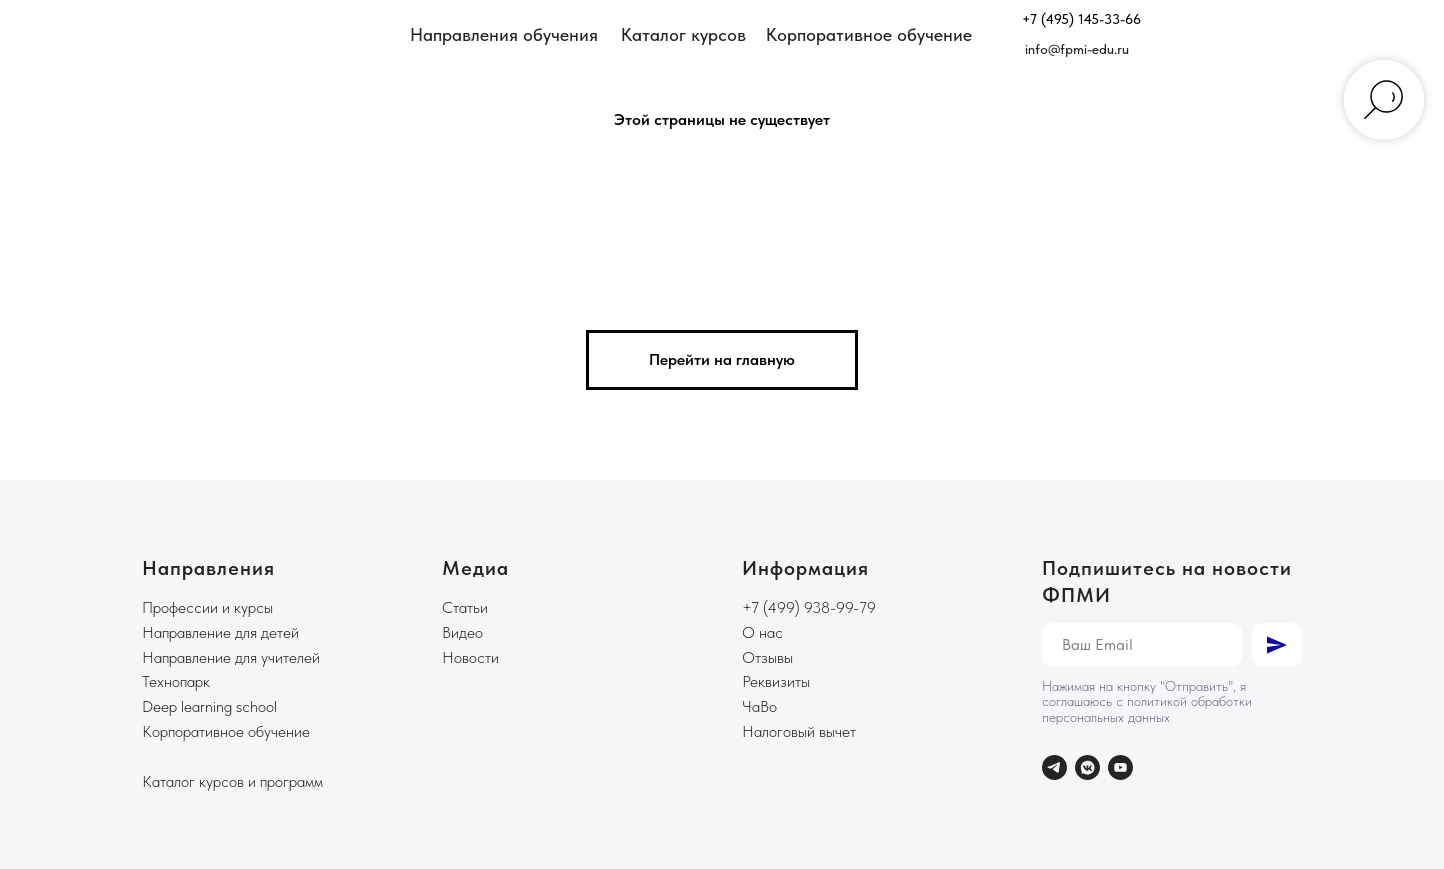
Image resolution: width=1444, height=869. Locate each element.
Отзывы (767, 657)
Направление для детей (220, 632)
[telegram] (1054, 767)
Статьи (465, 607)
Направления (208, 568)
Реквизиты (776, 681)
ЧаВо (759, 706)
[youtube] (1120, 767)
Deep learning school (209, 706)
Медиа (475, 568)
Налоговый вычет (799, 731)
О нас (762, 632)
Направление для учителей (231, 657)
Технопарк (176, 681)
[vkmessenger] (1087, 767)
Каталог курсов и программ (232, 781)
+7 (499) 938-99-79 (809, 607)
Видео (462, 632)
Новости (470, 657)
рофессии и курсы (213, 607)
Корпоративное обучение (226, 731)
